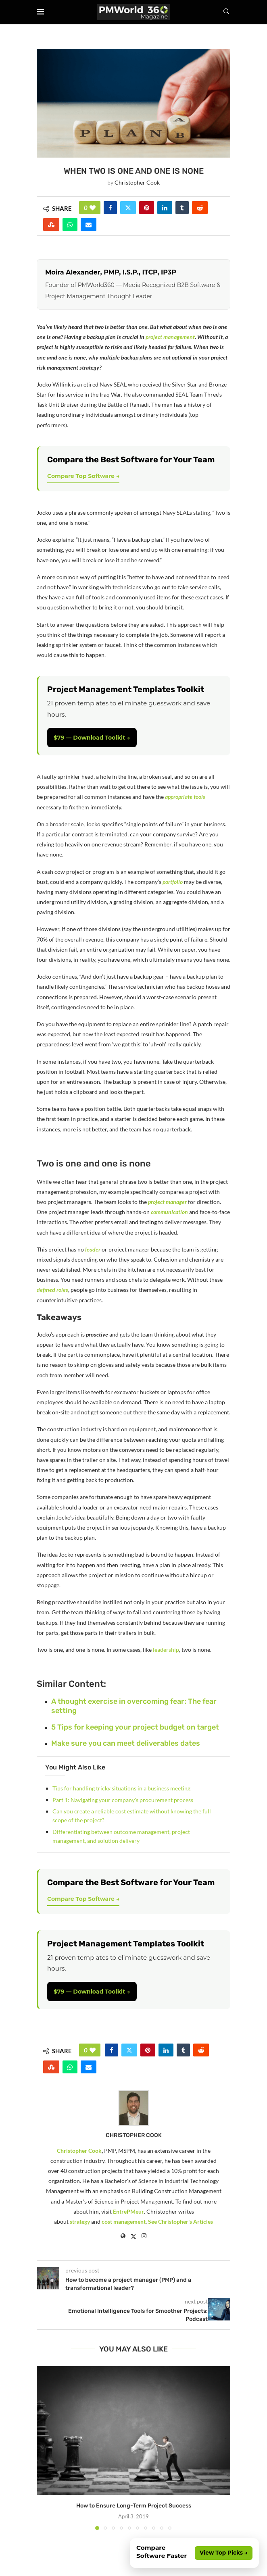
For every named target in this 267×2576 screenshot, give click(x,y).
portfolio (173, 881)
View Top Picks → (224, 2552)
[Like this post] (93, 207)
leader (92, 1249)
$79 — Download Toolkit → (92, 737)
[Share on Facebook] (110, 207)
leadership (166, 1649)
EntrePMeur (128, 2211)
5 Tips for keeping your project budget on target (135, 1727)
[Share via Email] (88, 224)
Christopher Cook (137, 182)
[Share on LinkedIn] (164, 207)
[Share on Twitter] (128, 207)
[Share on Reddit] (200, 207)
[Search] (226, 11)
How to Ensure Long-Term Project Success (133, 2505)
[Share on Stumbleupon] (51, 224)
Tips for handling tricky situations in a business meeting (121, 1788)
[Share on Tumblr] (182, 207)
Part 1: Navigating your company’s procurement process (122, 1799)
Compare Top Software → (83, 476)
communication (169, 1211)
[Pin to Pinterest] (146, 207)
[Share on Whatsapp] (70, 224)
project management (170, 336)
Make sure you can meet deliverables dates (125, 1743)
